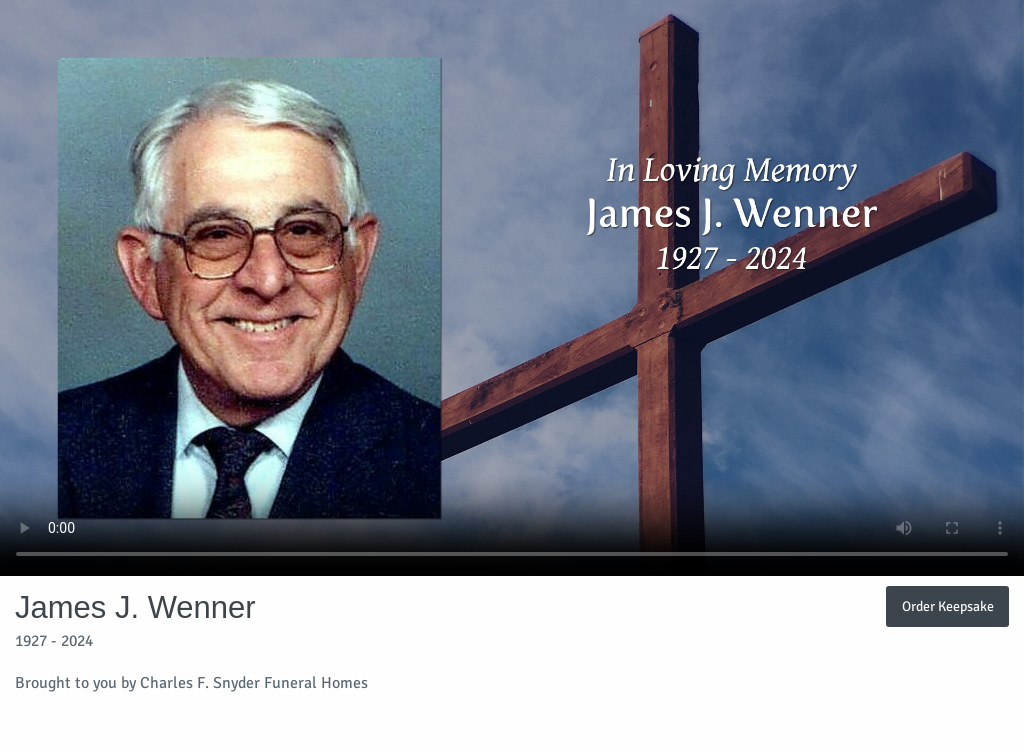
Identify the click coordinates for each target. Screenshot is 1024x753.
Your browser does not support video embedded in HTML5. (512, 288)
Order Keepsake (948, 606)
